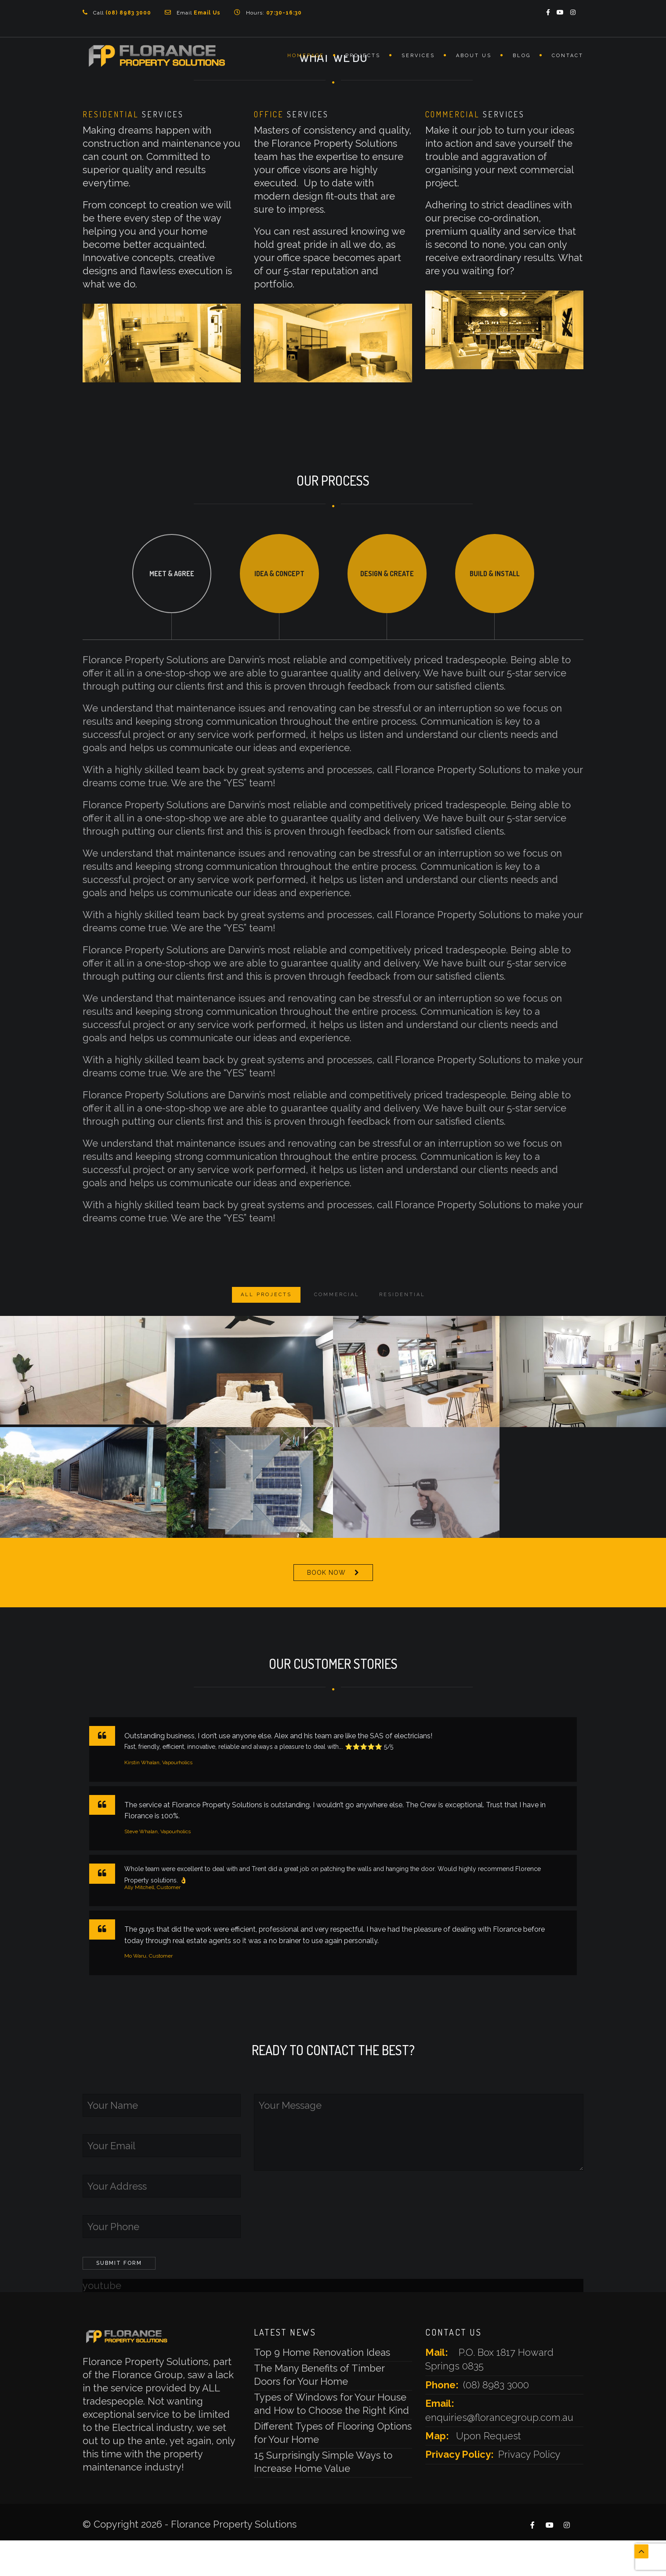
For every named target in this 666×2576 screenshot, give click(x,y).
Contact (567, 55)
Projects (362, 55)
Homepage (305, 55)
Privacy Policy (529, 2454)
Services (418, 55)
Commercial (336, 1294)
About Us (474, 55)
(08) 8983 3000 (496, 2385)
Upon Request (488, 2436)
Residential (402, 1294)
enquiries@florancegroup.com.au (499, 2417)
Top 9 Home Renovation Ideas (322, 2352)
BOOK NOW (326, 1572)
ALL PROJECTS (266, 1294)
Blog (522, 55)
